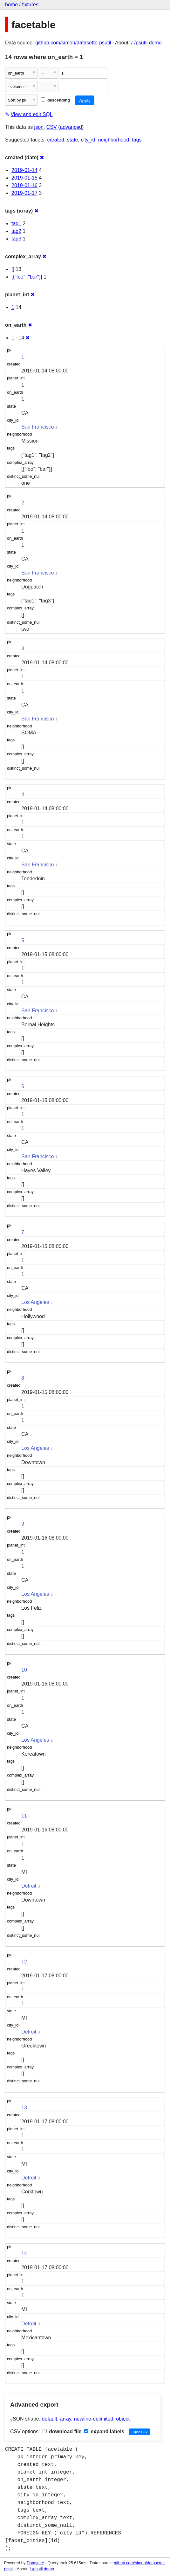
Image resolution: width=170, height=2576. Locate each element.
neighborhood (113, 139)
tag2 (16, 231)
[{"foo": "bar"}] (26, 276)
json (39, 127)
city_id (88, 139)
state (72, 139)
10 (24, 1669)
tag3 (16, 238)
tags (136, 139)
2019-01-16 (24, 185)
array (65, 2419)
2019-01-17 (24, 193)
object (123, 2419)
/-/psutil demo (146, 42)
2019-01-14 (24, 170)
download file (62, 2431)
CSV (51, 127)
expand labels (104, 2431)
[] (12, 269)
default (49, 2419)
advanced (71, 127)
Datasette (35, 2562)
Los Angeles (35, 1302)
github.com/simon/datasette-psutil (73, 42)
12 (24, 1961)
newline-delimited (93, 2419)
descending (55, 100)
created (55, 139)
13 (24, 2107)
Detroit (28, 1886)
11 (24, 1815)
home (11, 4)
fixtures (30, 4)
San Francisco (37, 427)
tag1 (16, 223)
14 (24, 2253)
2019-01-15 (24, 178)
